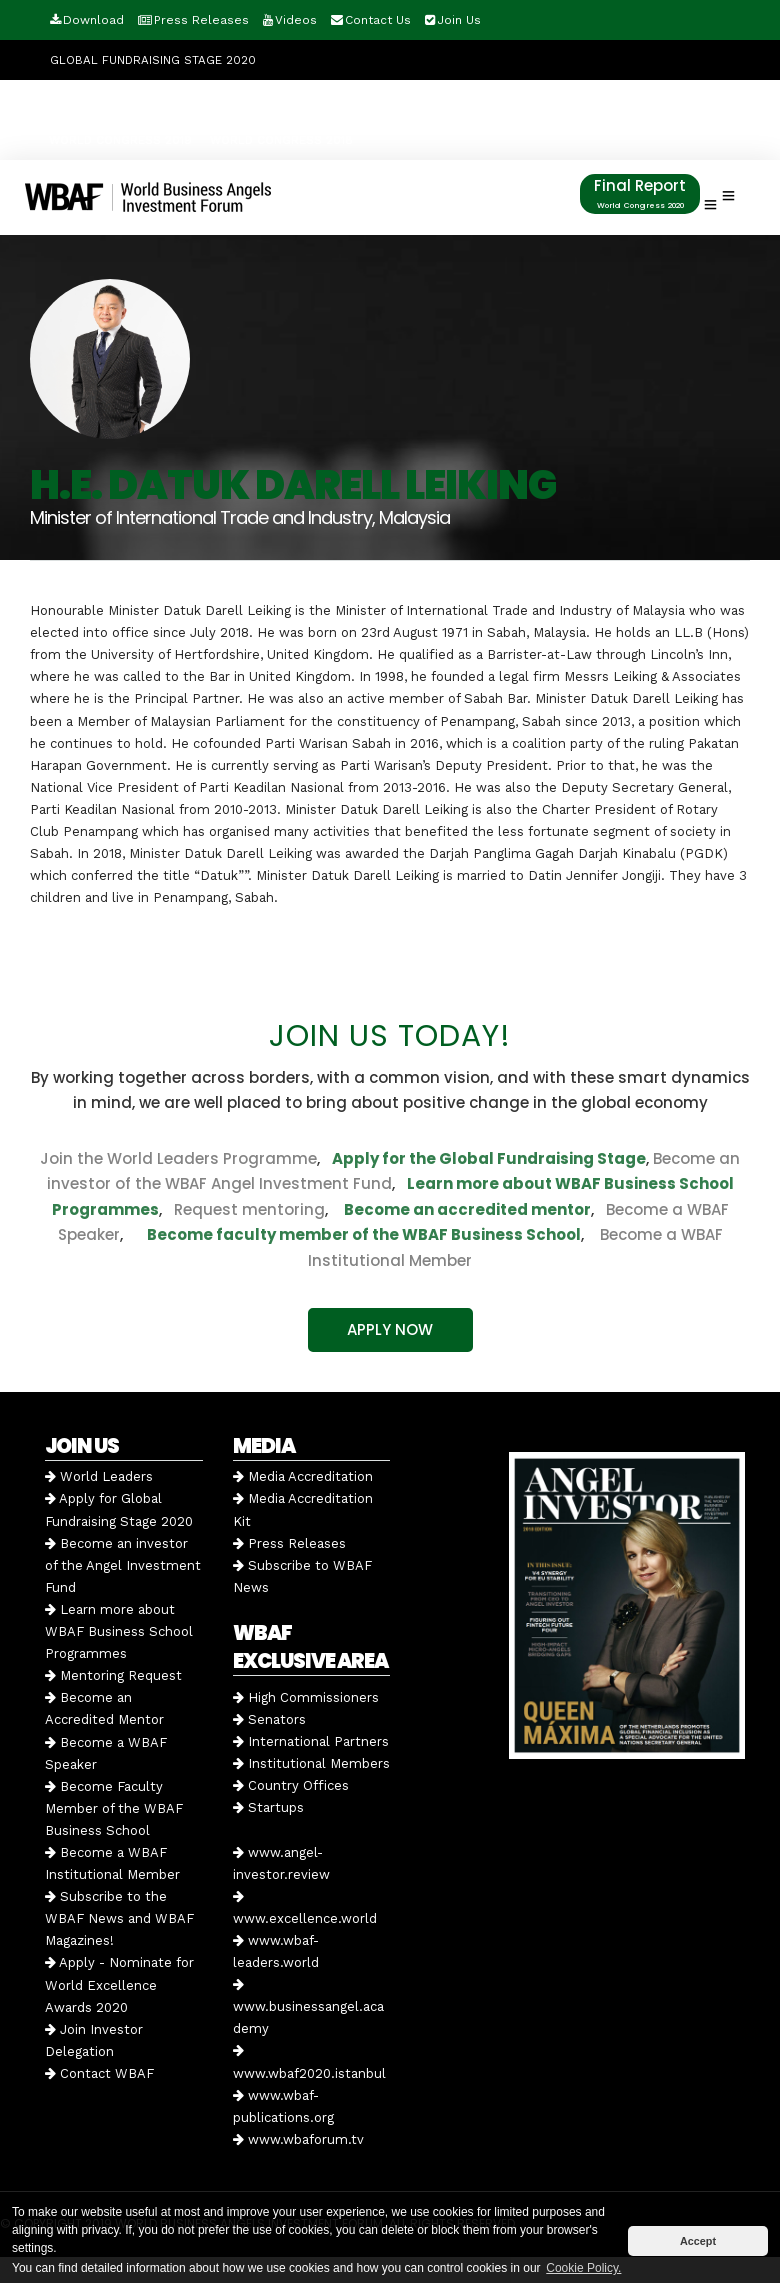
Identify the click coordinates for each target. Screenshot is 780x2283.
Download (93, 20)
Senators (269, 1719)
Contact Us (378, 20)
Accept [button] (698, 2241)
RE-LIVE (526, 100)
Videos (296, 20)
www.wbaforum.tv (298, 2139)
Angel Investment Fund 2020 (367, 100)
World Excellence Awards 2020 (153, 100)
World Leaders (99, 1476)
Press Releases (201, 20)
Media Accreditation (303, 1476)
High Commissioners (306, 1697)
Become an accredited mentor (467, 1209)
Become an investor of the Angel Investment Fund (123, 1565)
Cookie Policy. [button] (583, 2268)
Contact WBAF (99, 2073)
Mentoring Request (113, 1675)
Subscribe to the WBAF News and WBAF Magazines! (119, 1918)
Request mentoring (243, 1209)
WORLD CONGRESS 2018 (281, 140)
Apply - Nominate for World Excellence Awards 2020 (119, 1984)
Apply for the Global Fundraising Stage (489, 1158)
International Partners (311, 1741)
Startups (268, 1807)
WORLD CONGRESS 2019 (120, 140)
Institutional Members (311, 1763)
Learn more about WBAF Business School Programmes (119, 1631)
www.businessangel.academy (308, 2007)
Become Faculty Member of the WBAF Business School (114, 1808)
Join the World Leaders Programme (178, 1158)
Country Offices (291, 1785)
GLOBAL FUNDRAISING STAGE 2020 (153, 60)
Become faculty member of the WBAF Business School (364, 1234)
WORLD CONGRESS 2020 (645, 100)
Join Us (459, 20)
